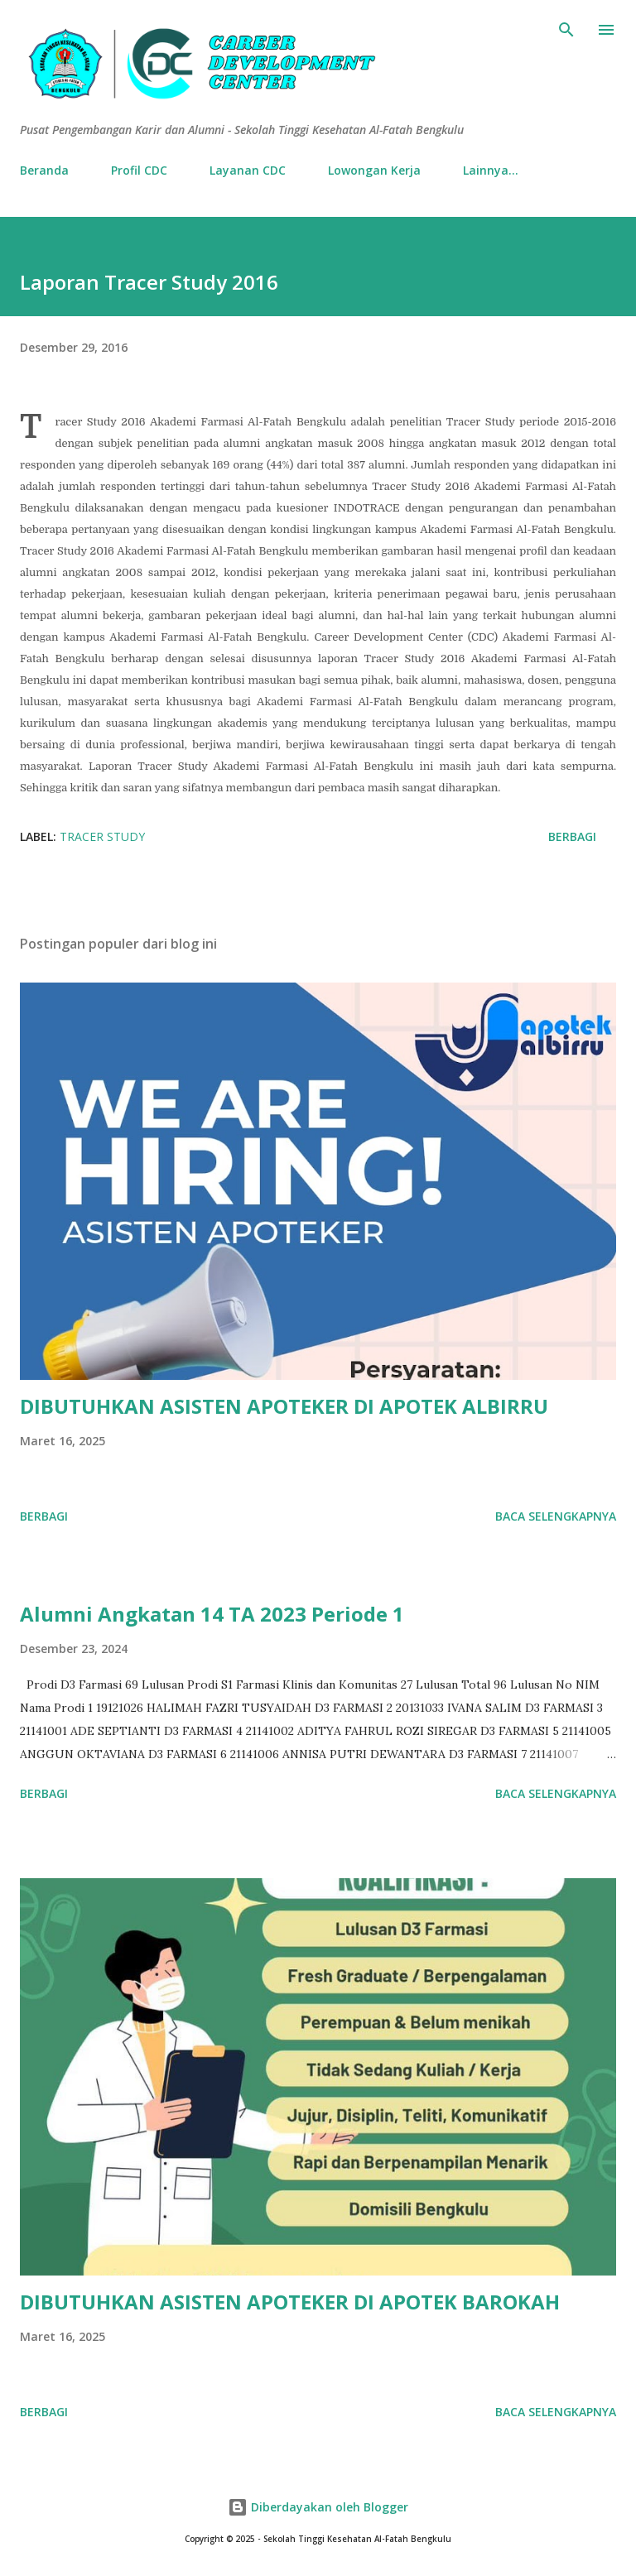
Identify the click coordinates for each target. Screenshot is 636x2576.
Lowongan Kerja (374, 170)
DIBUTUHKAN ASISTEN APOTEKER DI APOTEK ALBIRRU (284, 1406)
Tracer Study (102, 836)
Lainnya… (490, 170)
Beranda (44, 170)
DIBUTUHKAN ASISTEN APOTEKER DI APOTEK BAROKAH (290, 2301)
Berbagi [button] (572, 836)
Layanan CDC (248, 170)
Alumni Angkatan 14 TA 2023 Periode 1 (212, 1613)
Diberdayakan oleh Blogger (318, 2507)
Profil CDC (139, 170)
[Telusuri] (566, 30)
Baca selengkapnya (555, 1516)
